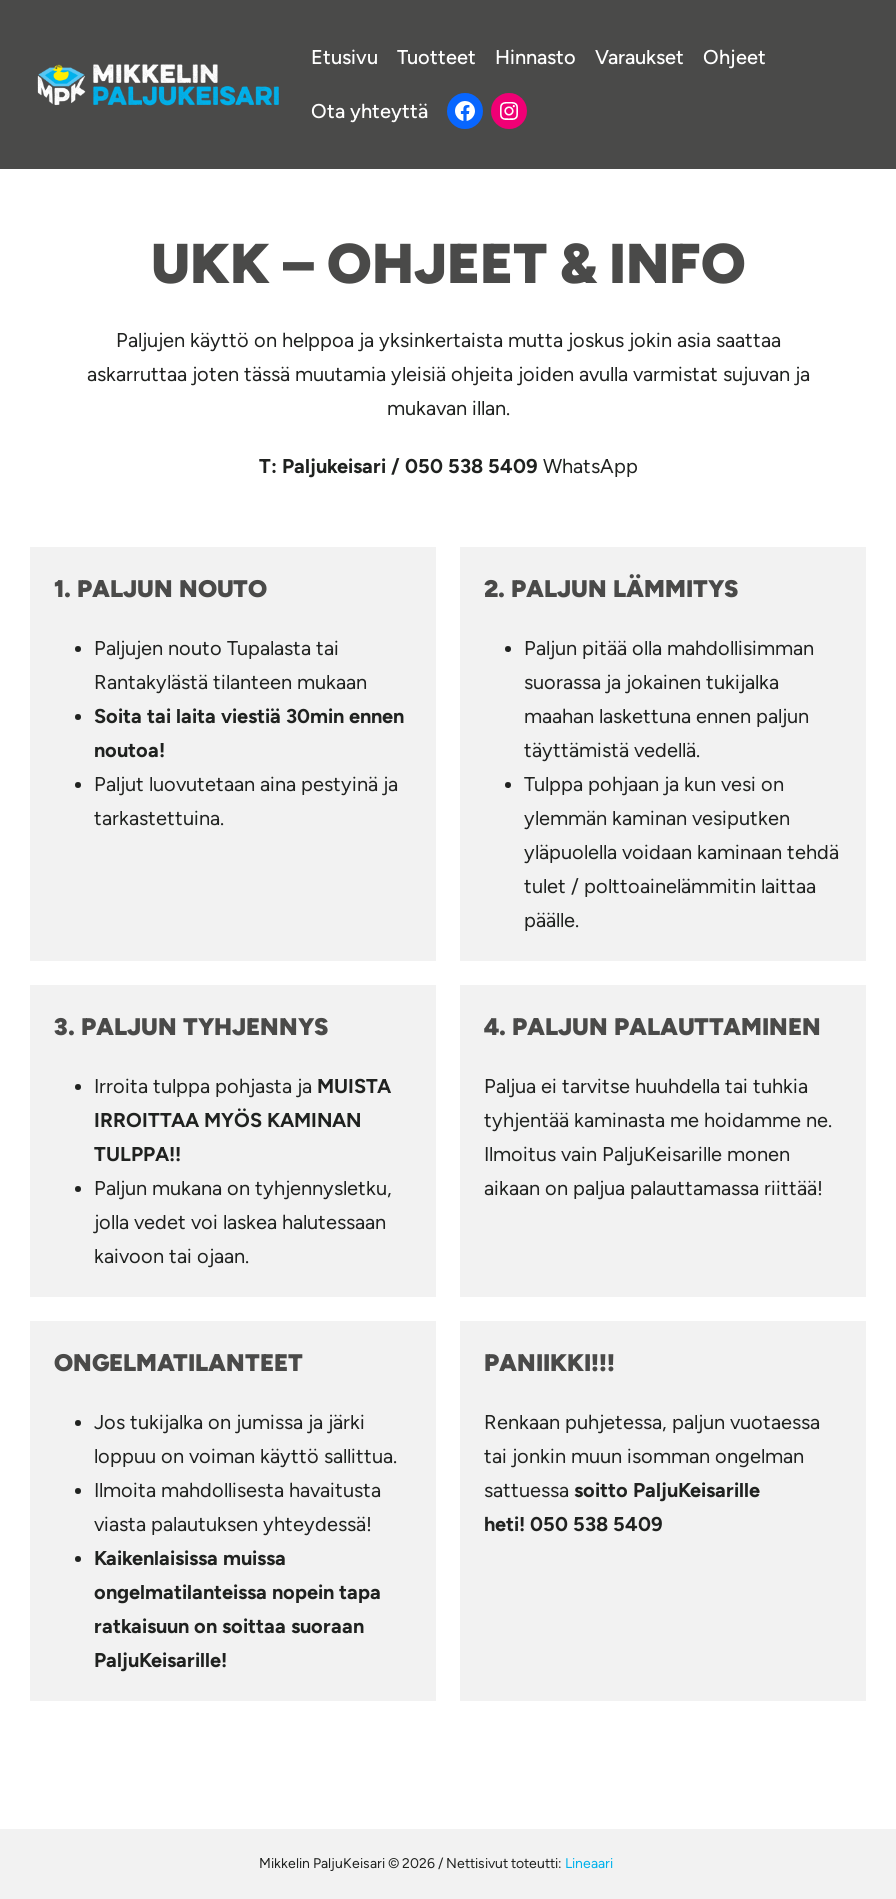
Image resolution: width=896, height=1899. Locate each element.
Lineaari (589, 1863)
